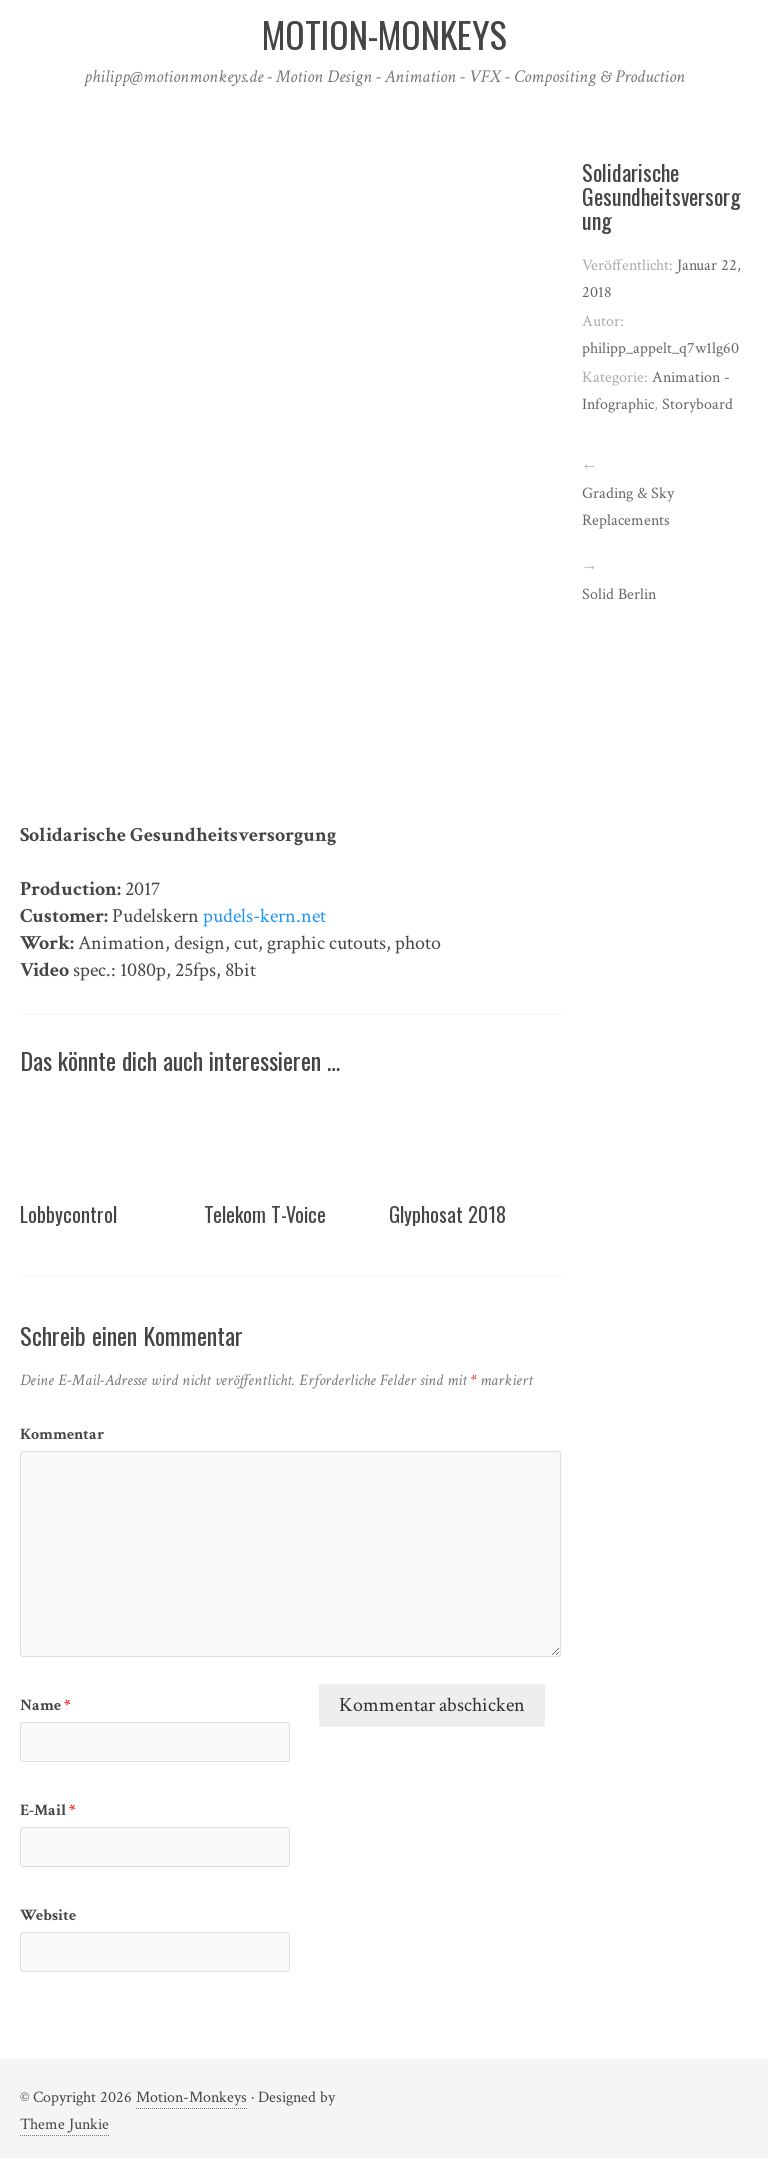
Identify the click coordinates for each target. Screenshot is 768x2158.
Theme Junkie (64, 2124)
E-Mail (48, 1810)
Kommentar (62, 1434)
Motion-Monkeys (191, 2097)
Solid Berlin (619, 594)
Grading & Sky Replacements (628, 507)
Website (48, 1915)
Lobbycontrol (68, 1214)
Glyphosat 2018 (447, 1214)
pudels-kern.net (264, 916)
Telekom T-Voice (265, 1214)
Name (45, 1705)
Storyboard (697, 404)
